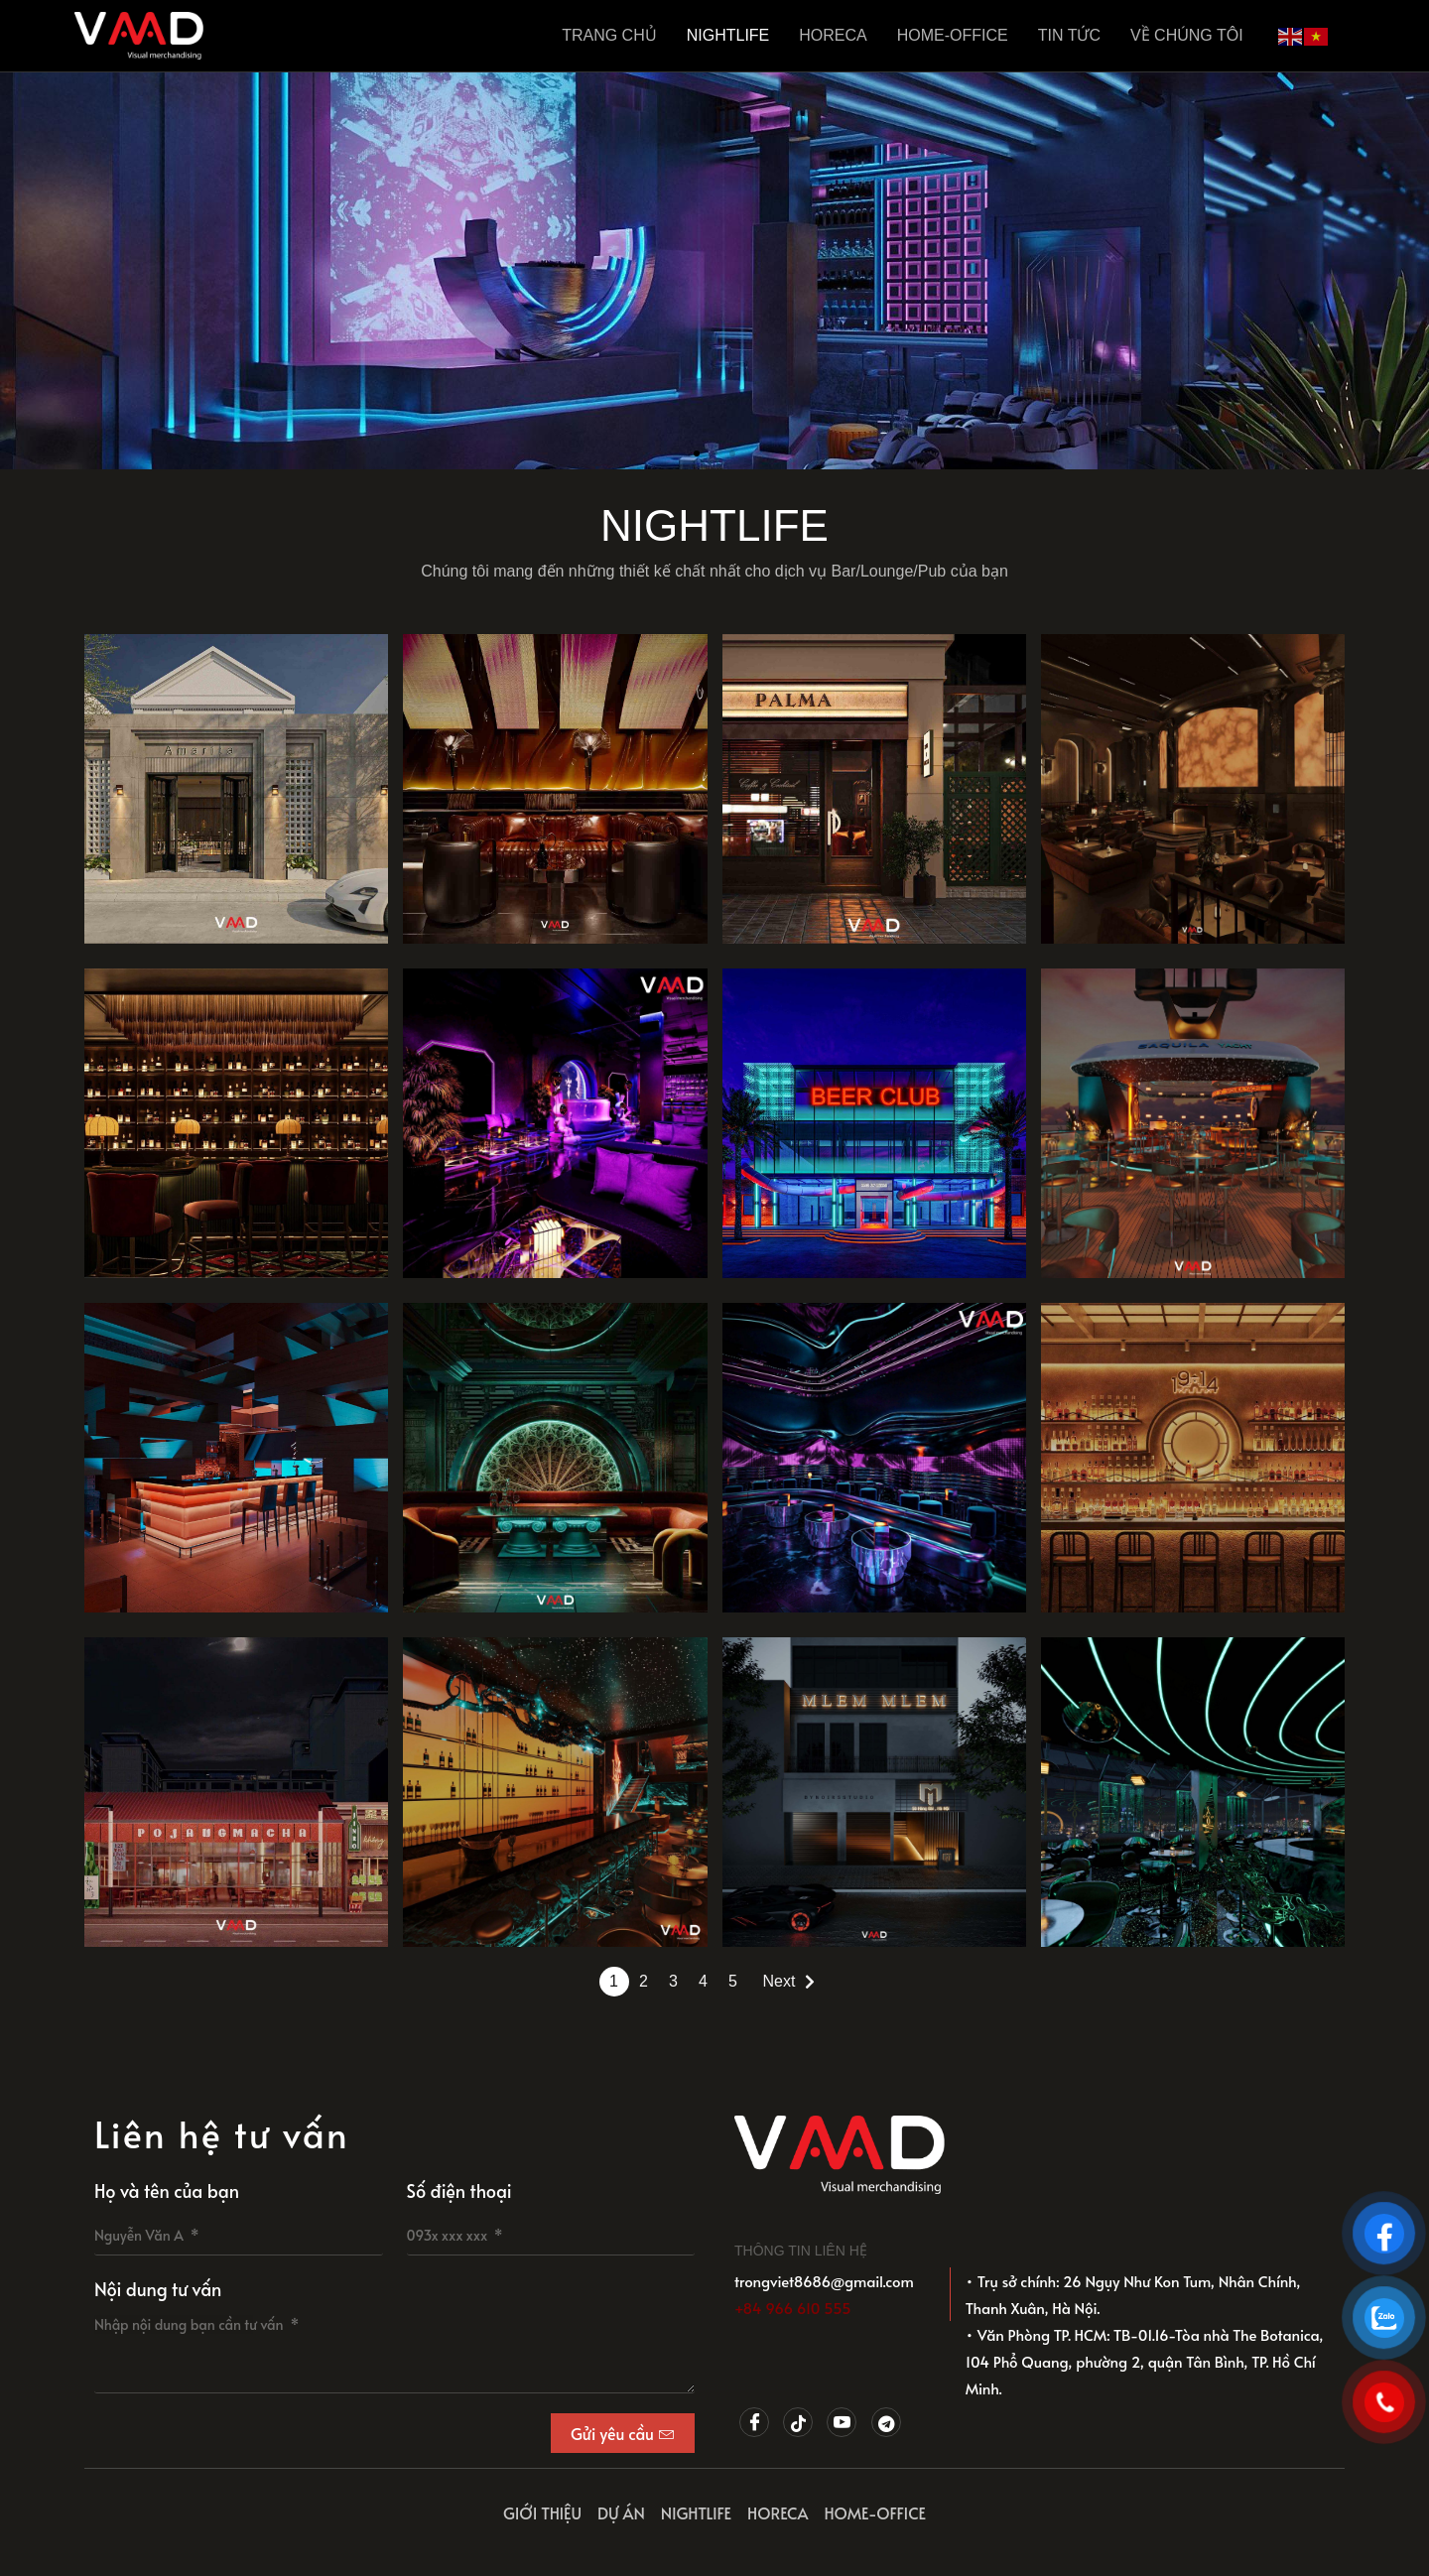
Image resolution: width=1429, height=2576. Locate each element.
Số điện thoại (459, 2190)
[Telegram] (886, 2422)
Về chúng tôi (1186, 35)
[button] (697, 453)
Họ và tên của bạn (166, 2190)
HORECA (832, 35)
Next (779, 1981)
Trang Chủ (609, 35)
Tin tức (1069, 35)
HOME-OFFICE (952, 35)
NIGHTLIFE (728, 35)
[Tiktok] (798, 2422)
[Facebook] (754, 2422)
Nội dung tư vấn (157, 2288)
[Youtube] (841, 2422)
